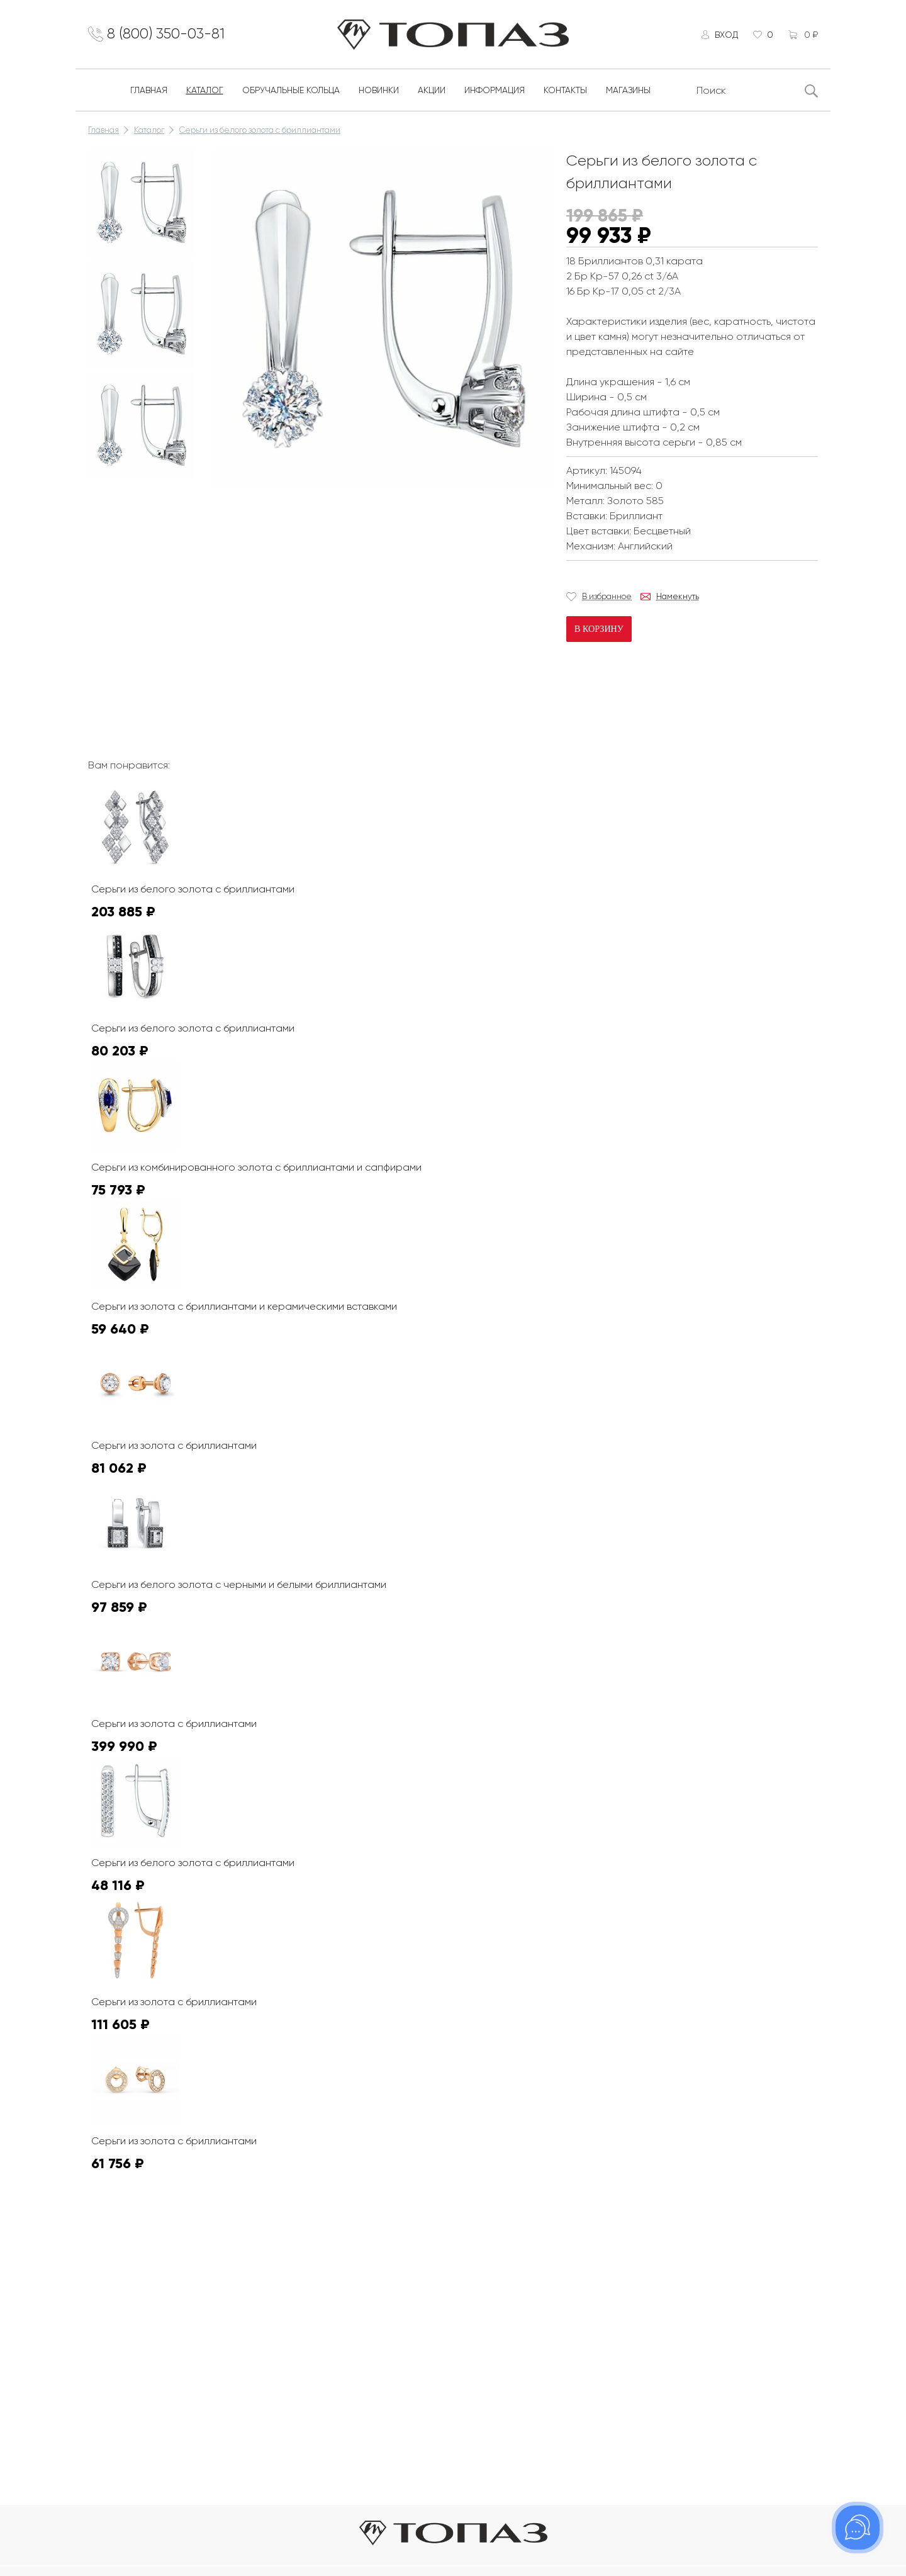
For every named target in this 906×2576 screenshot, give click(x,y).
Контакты (565, 93)
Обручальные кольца (291, 93)
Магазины (628, 93)
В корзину (598, 632)
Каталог (204, 93)
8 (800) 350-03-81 (170, 36)
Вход (724, 36)
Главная (148, 93)
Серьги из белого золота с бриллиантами (259, 133)
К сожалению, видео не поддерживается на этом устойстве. (308, 544)
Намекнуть (677, 599)
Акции (431, 93)
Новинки (379, 93)
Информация (494, 93)
